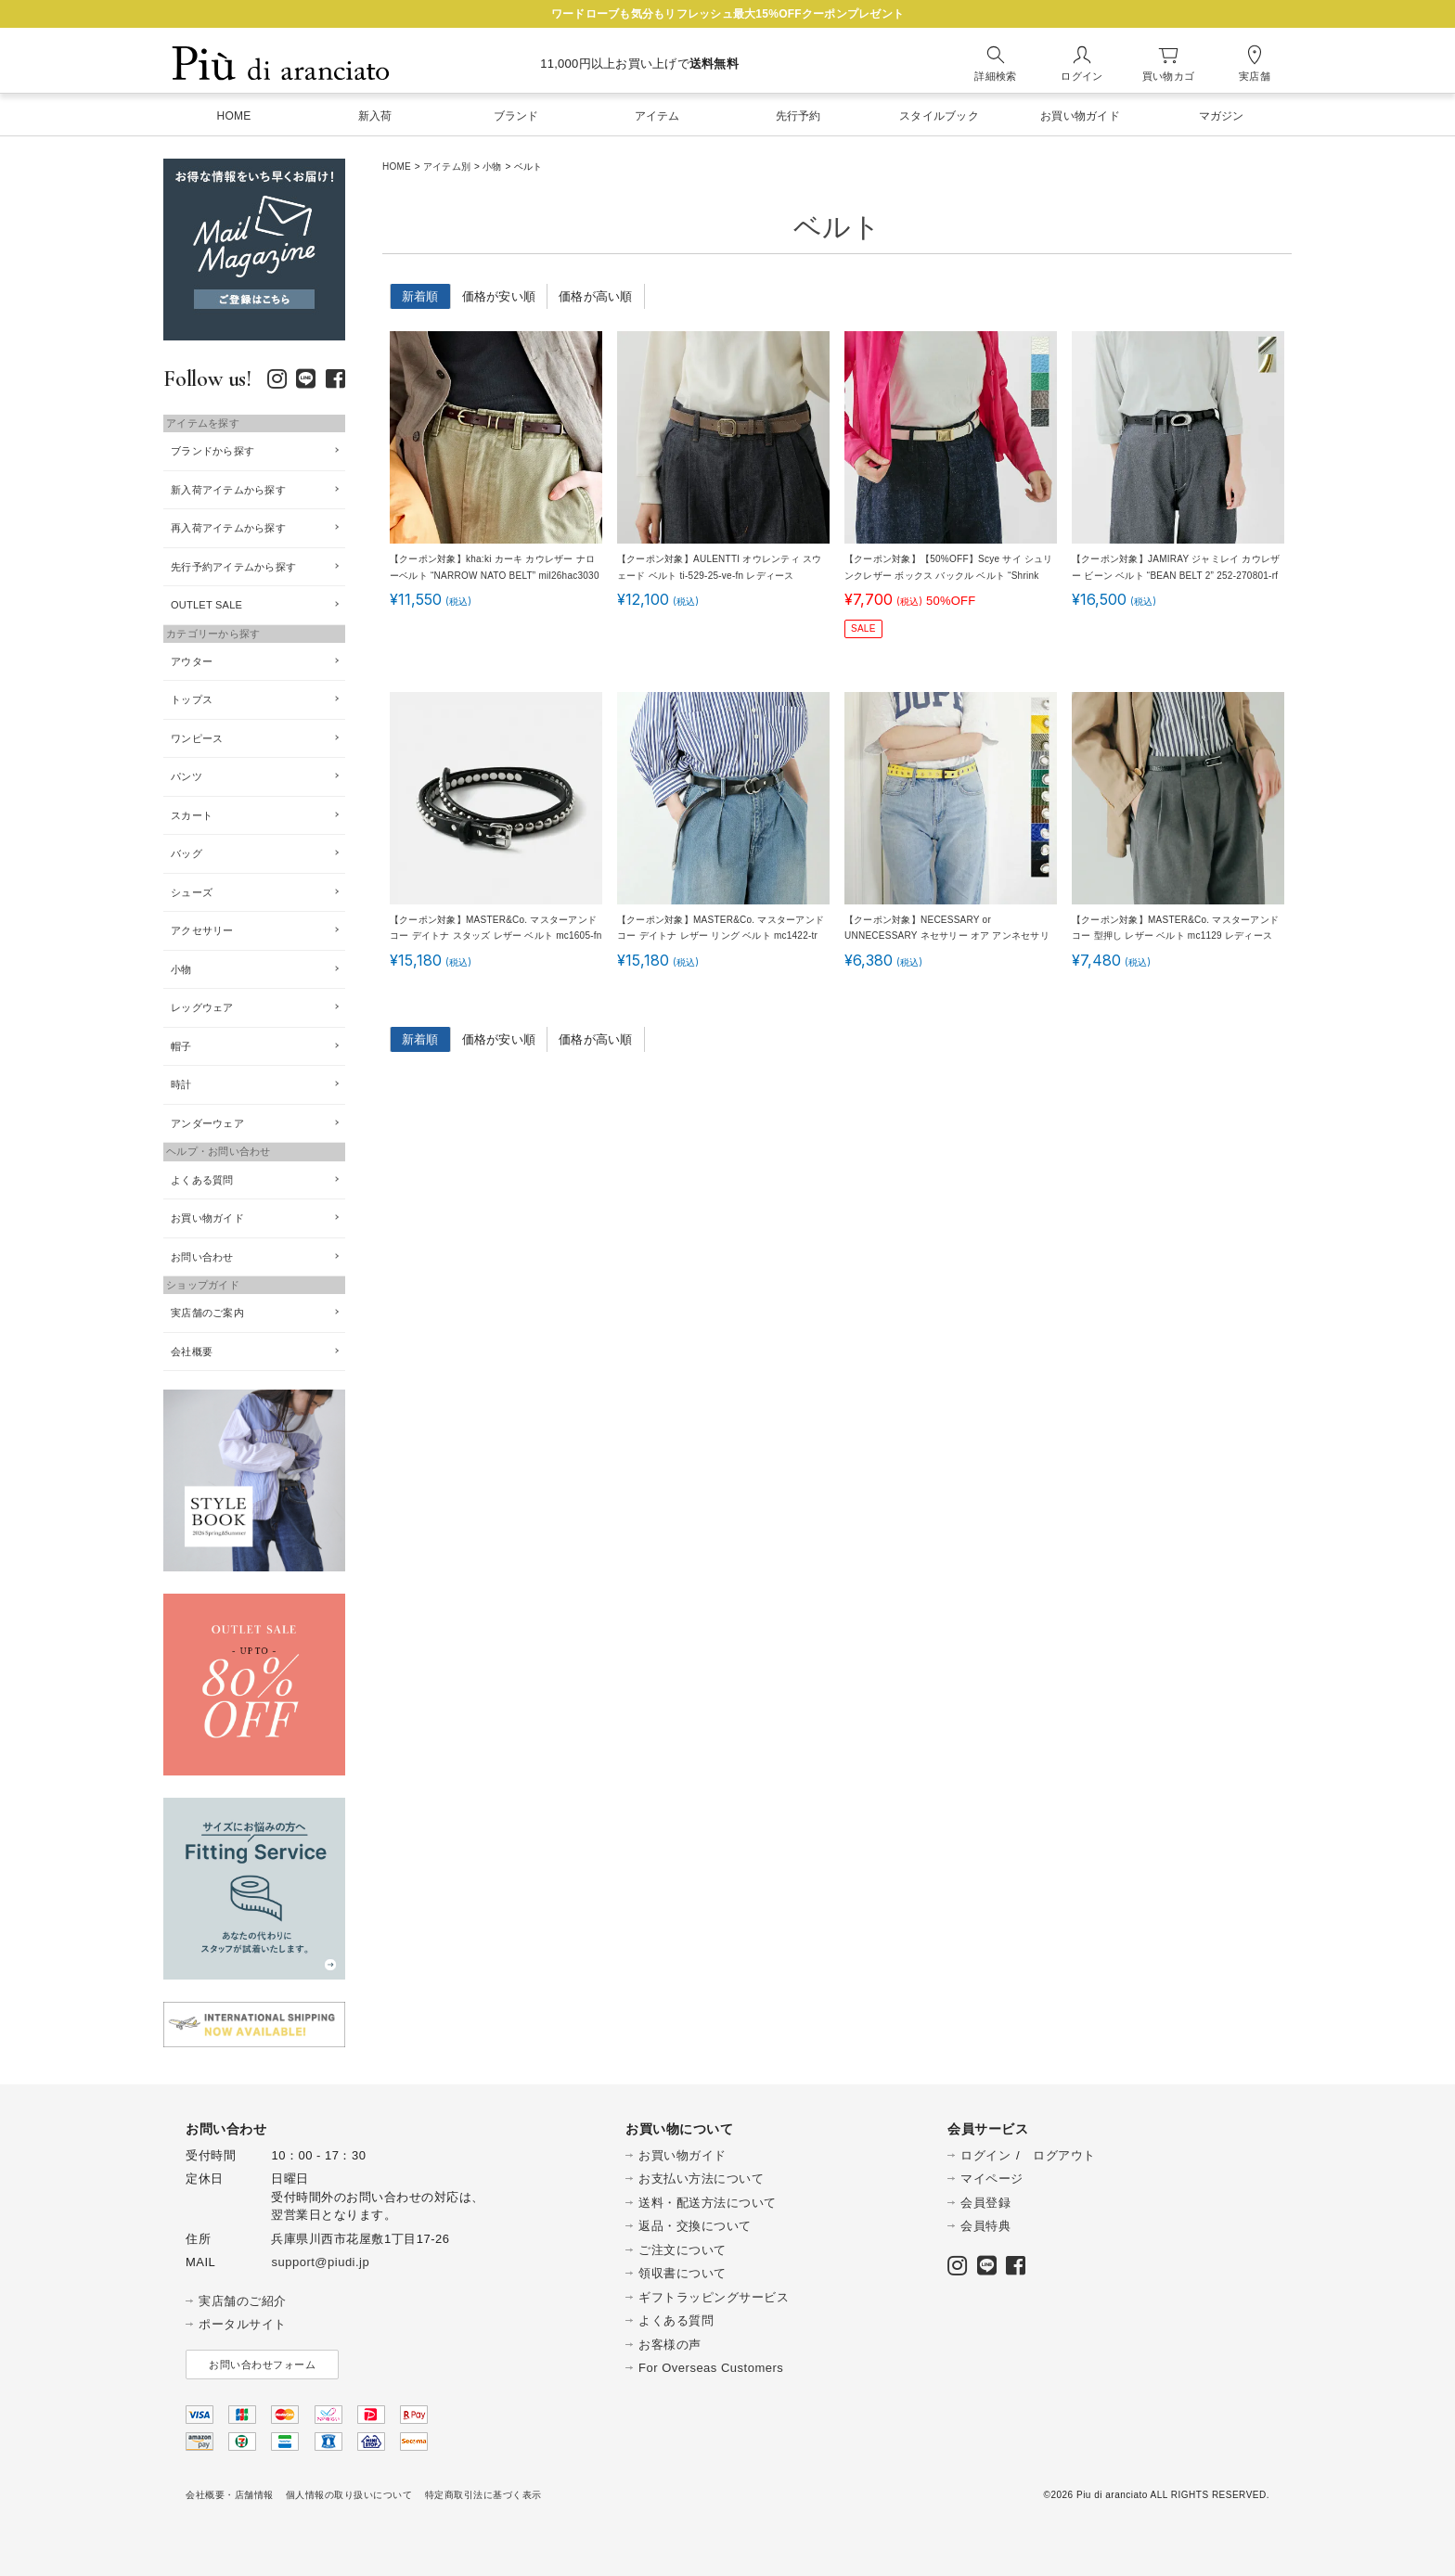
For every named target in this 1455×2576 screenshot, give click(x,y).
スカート (191, 815)
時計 (181, 1084)
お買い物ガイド (207, 1218)
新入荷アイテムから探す (228, 489)
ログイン (985, 2155)
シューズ (191, 892)
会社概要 (191, 1351)
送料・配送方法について (707, 2203)
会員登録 (985, 2203)
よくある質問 (202, 1179)
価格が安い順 (499, 296)
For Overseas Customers (710, 2368)
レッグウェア (202, 1007)
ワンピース (197, 738)
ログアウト (1064, 2155)
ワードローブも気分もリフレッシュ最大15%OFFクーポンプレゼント (727, 13)
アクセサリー (202, 930)
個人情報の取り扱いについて (349, 2495)
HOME (396, 166)
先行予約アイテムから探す (233, 566)
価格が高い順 (596, 296)
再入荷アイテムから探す (228, 527)
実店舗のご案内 (207, 1312)
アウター (191, 661)
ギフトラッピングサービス (713, 2297)
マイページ (992, 2178)
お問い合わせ (202, 1256)
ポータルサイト (243, 2324)
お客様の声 (670, 2345)
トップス (191, 699)
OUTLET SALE (206, 604)
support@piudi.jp (320, 2262)
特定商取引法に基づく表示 (483, 2495)
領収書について (682, 2273)
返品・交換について (695, 2226)
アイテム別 (446, 166)
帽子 (181, 1046)
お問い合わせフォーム (262, 2364)
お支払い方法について (701, 2178)
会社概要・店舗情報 (230, 2495)
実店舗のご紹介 (243, 2301)
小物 (492, 166)
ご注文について (682, 2250)
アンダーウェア (207, 1123)
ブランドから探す (212, 450)
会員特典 (985, 2226)
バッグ (186, 853)
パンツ (186, 776)
